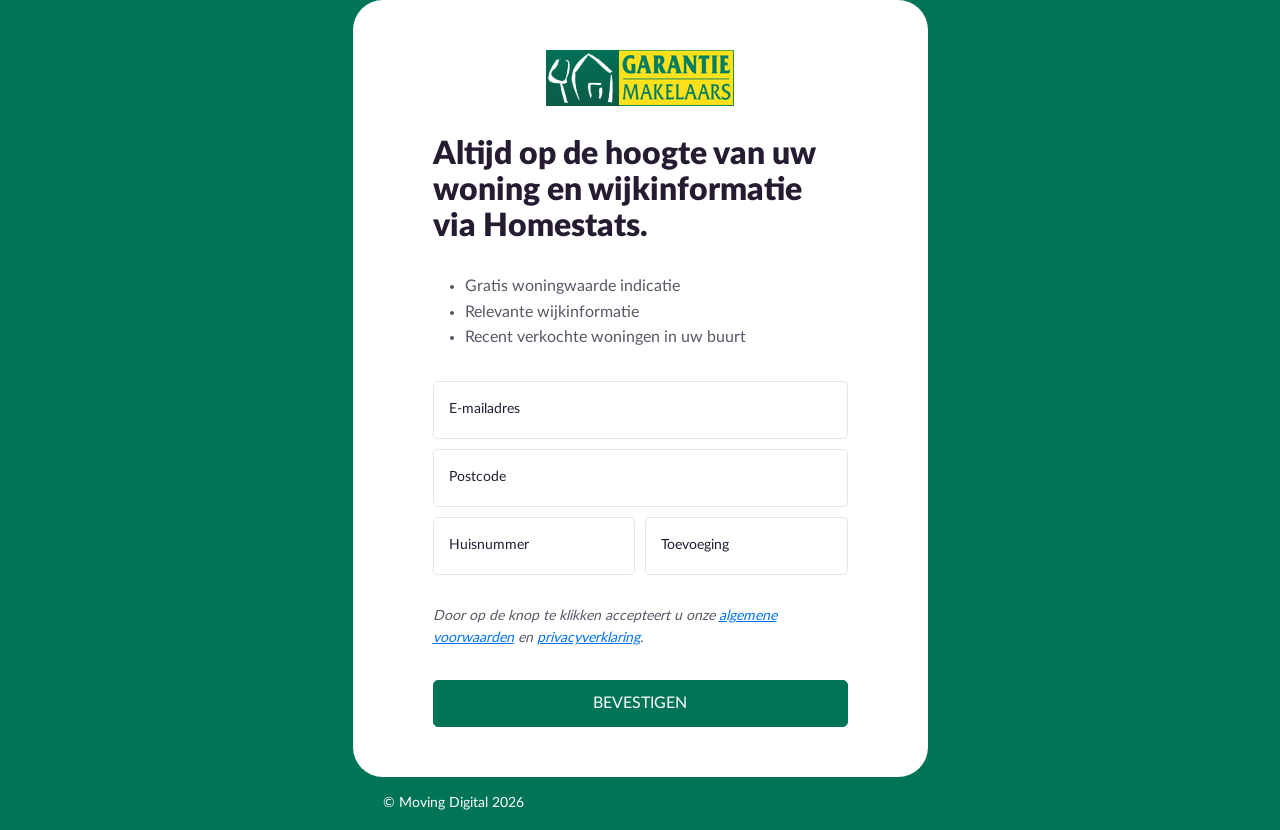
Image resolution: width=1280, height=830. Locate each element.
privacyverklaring (588, 638)
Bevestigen (640, 703)
